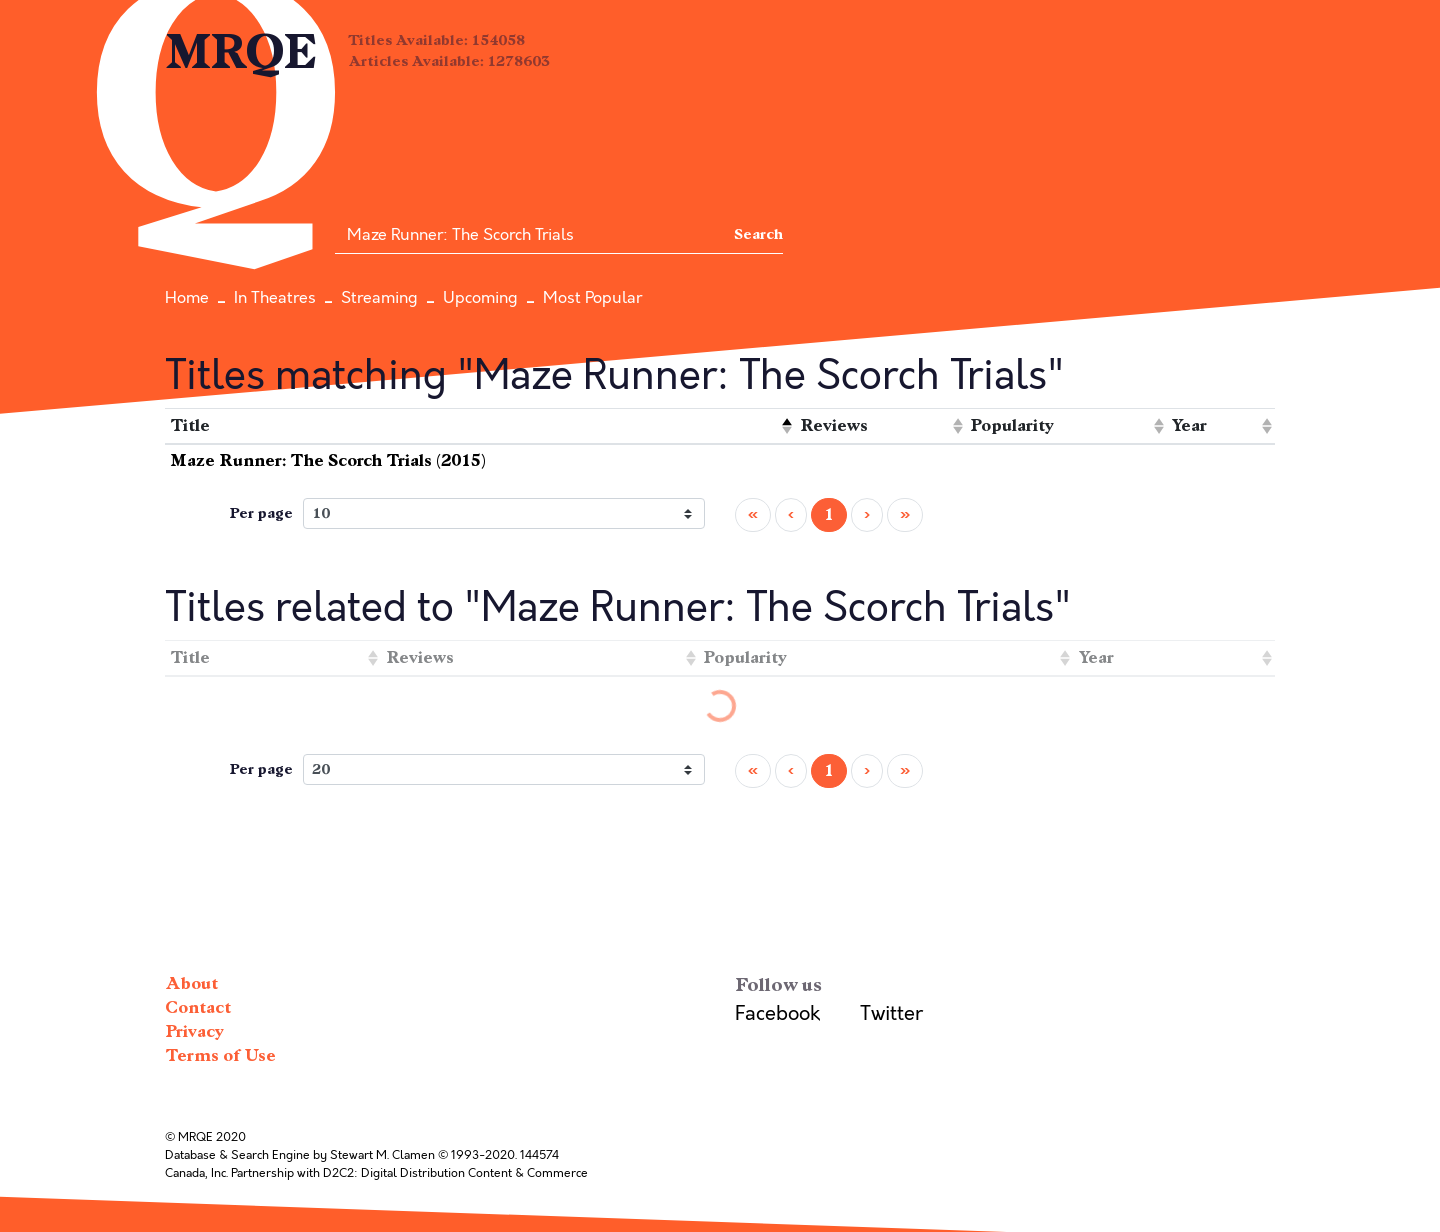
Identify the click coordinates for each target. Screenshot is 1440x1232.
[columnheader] (480, 426)
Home (187, 298)
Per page (261, 513)
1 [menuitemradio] (829, 514)
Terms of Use (220, 1055)
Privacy (194, 1031)
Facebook (777, 1013)
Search (758, 234)
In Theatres (275, 298)
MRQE (241, 52)
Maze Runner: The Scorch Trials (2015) (328, 460)
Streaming (379, 298)
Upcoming (480, 298)
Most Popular (592, 298)
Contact (198, 1007)
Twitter (891, 1013)
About (191, 983)
